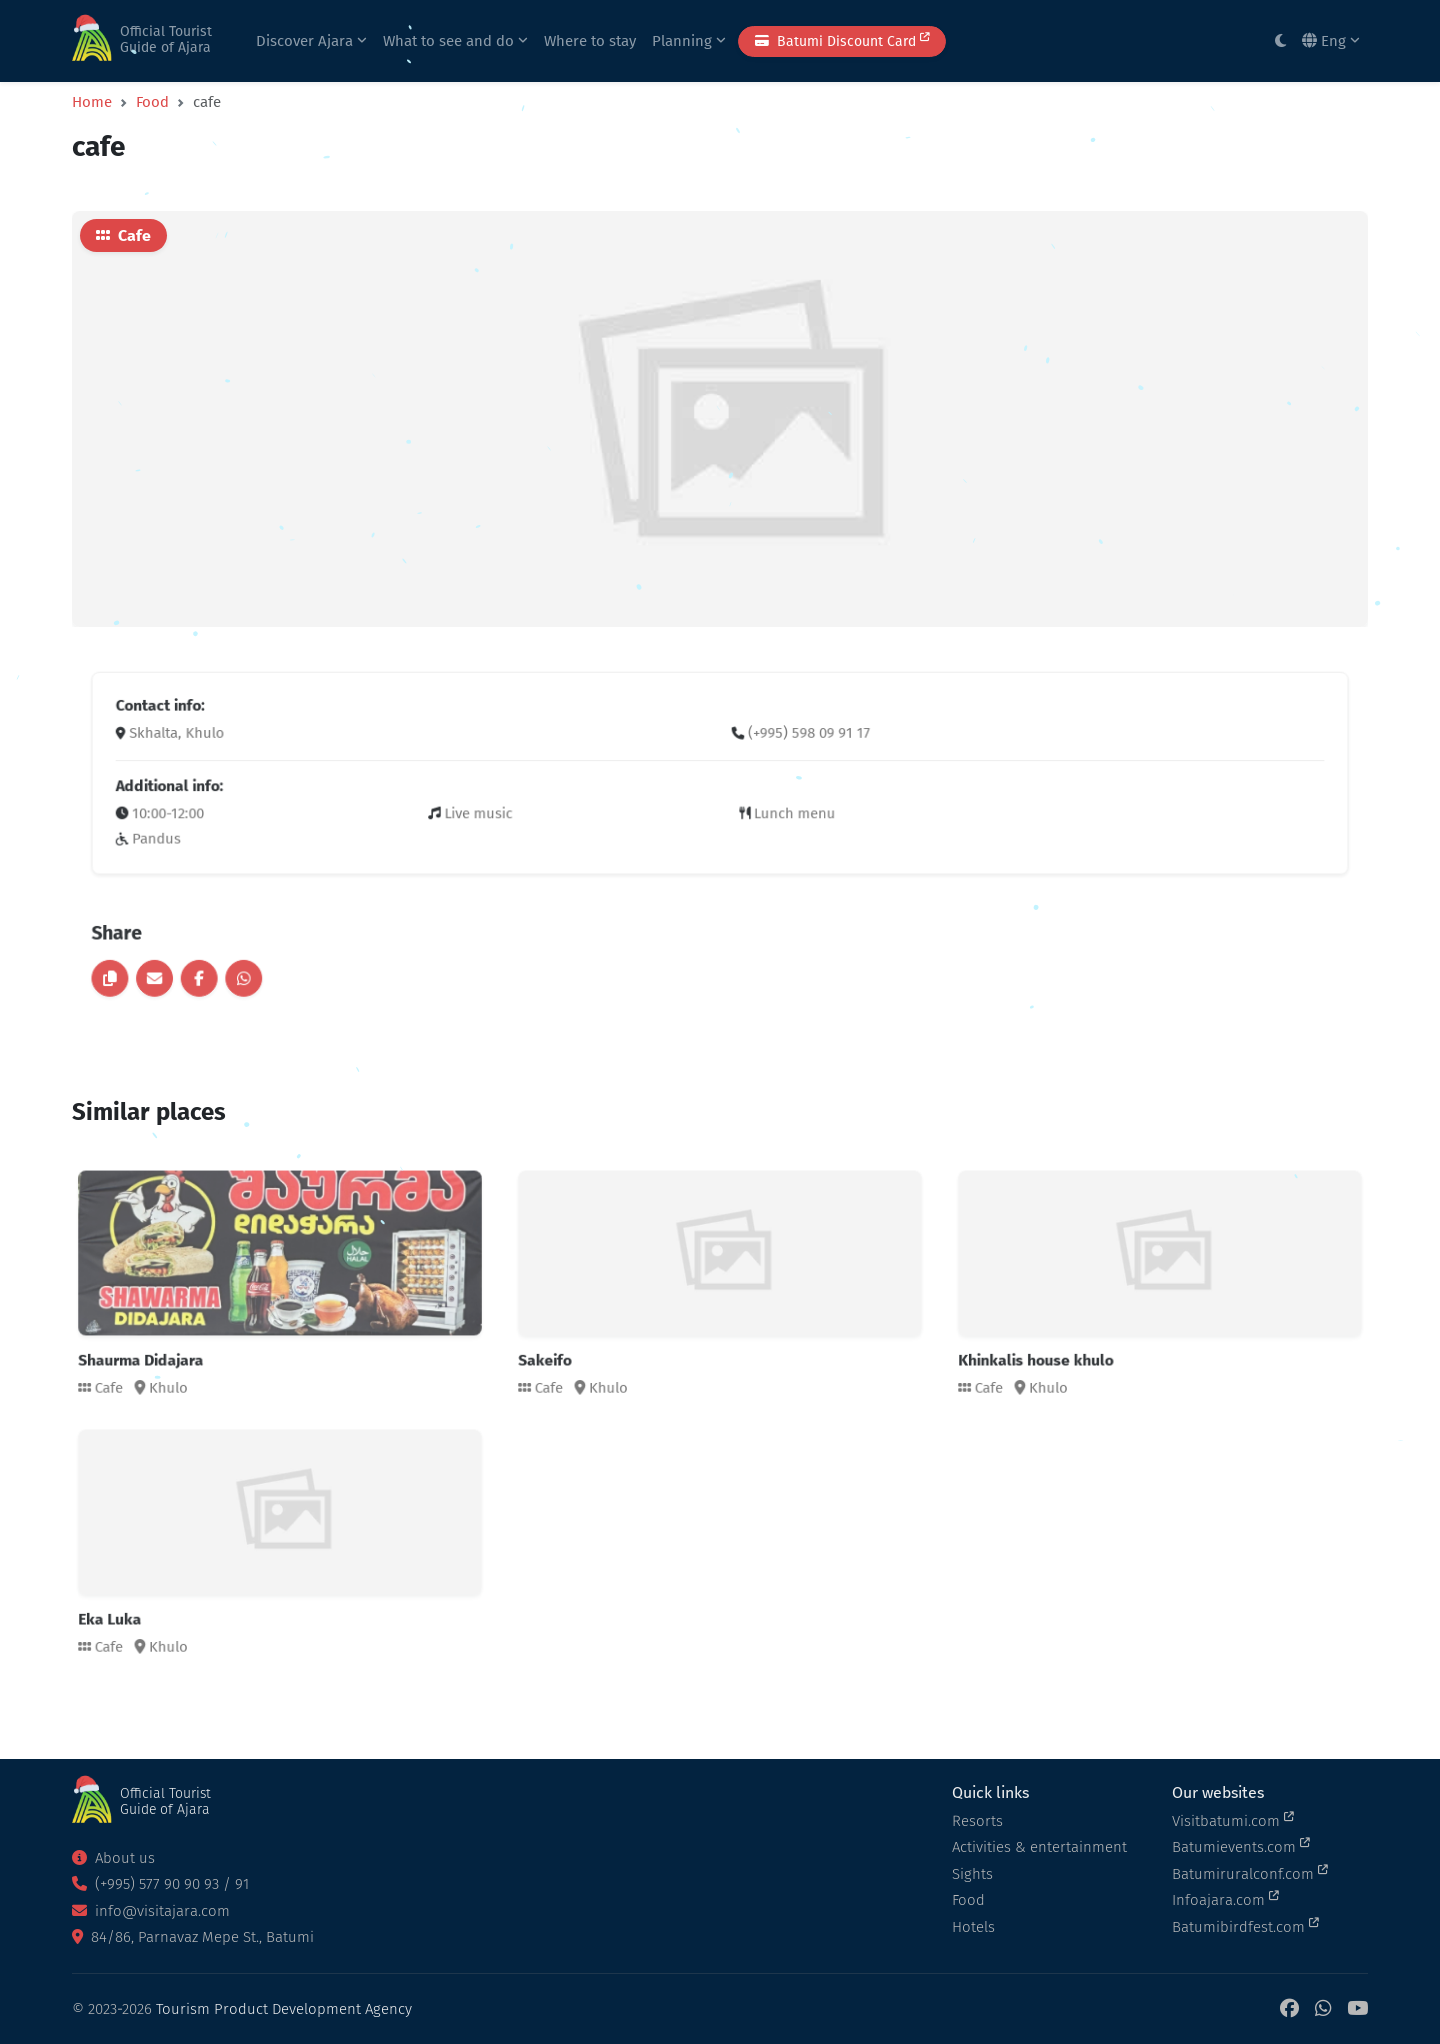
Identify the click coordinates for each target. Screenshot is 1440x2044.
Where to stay (590, 41)
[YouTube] (1357, 2009)
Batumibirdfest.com (1245, 1926)
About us (113, 1858)
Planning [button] (689, 41)
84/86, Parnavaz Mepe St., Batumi (193, 1937)
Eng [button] (1331, 41)
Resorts (977, 1821)
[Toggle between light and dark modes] (1280, 41)
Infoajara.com (1225, 1899)
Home (92, 102)
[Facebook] (1289, 2009)
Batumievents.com (1241, 1846)
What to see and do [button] (455, 41)
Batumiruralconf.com (1250, 1873)
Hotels (973, 1927)
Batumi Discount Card (842, 40)
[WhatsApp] (1323, 2009)
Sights (972, 1874)
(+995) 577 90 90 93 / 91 (160, 1884)
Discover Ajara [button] (311, 41)
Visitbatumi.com (1233, 1820)
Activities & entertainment (1039, 1847)
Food (152, 102)
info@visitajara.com (151, 1911)
